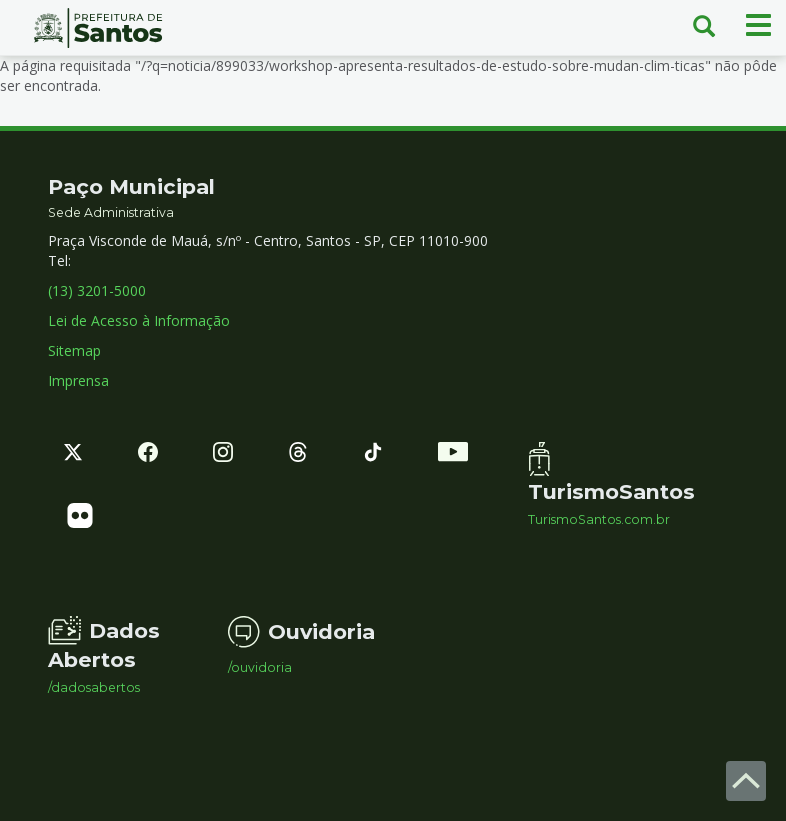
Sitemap (74, 350)
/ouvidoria (260, 668)
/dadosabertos (94, 688)
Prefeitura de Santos (98, 28)
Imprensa (78, 380)
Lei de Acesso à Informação (139, 320)
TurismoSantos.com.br (599, 520)
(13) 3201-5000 (97, 290)
